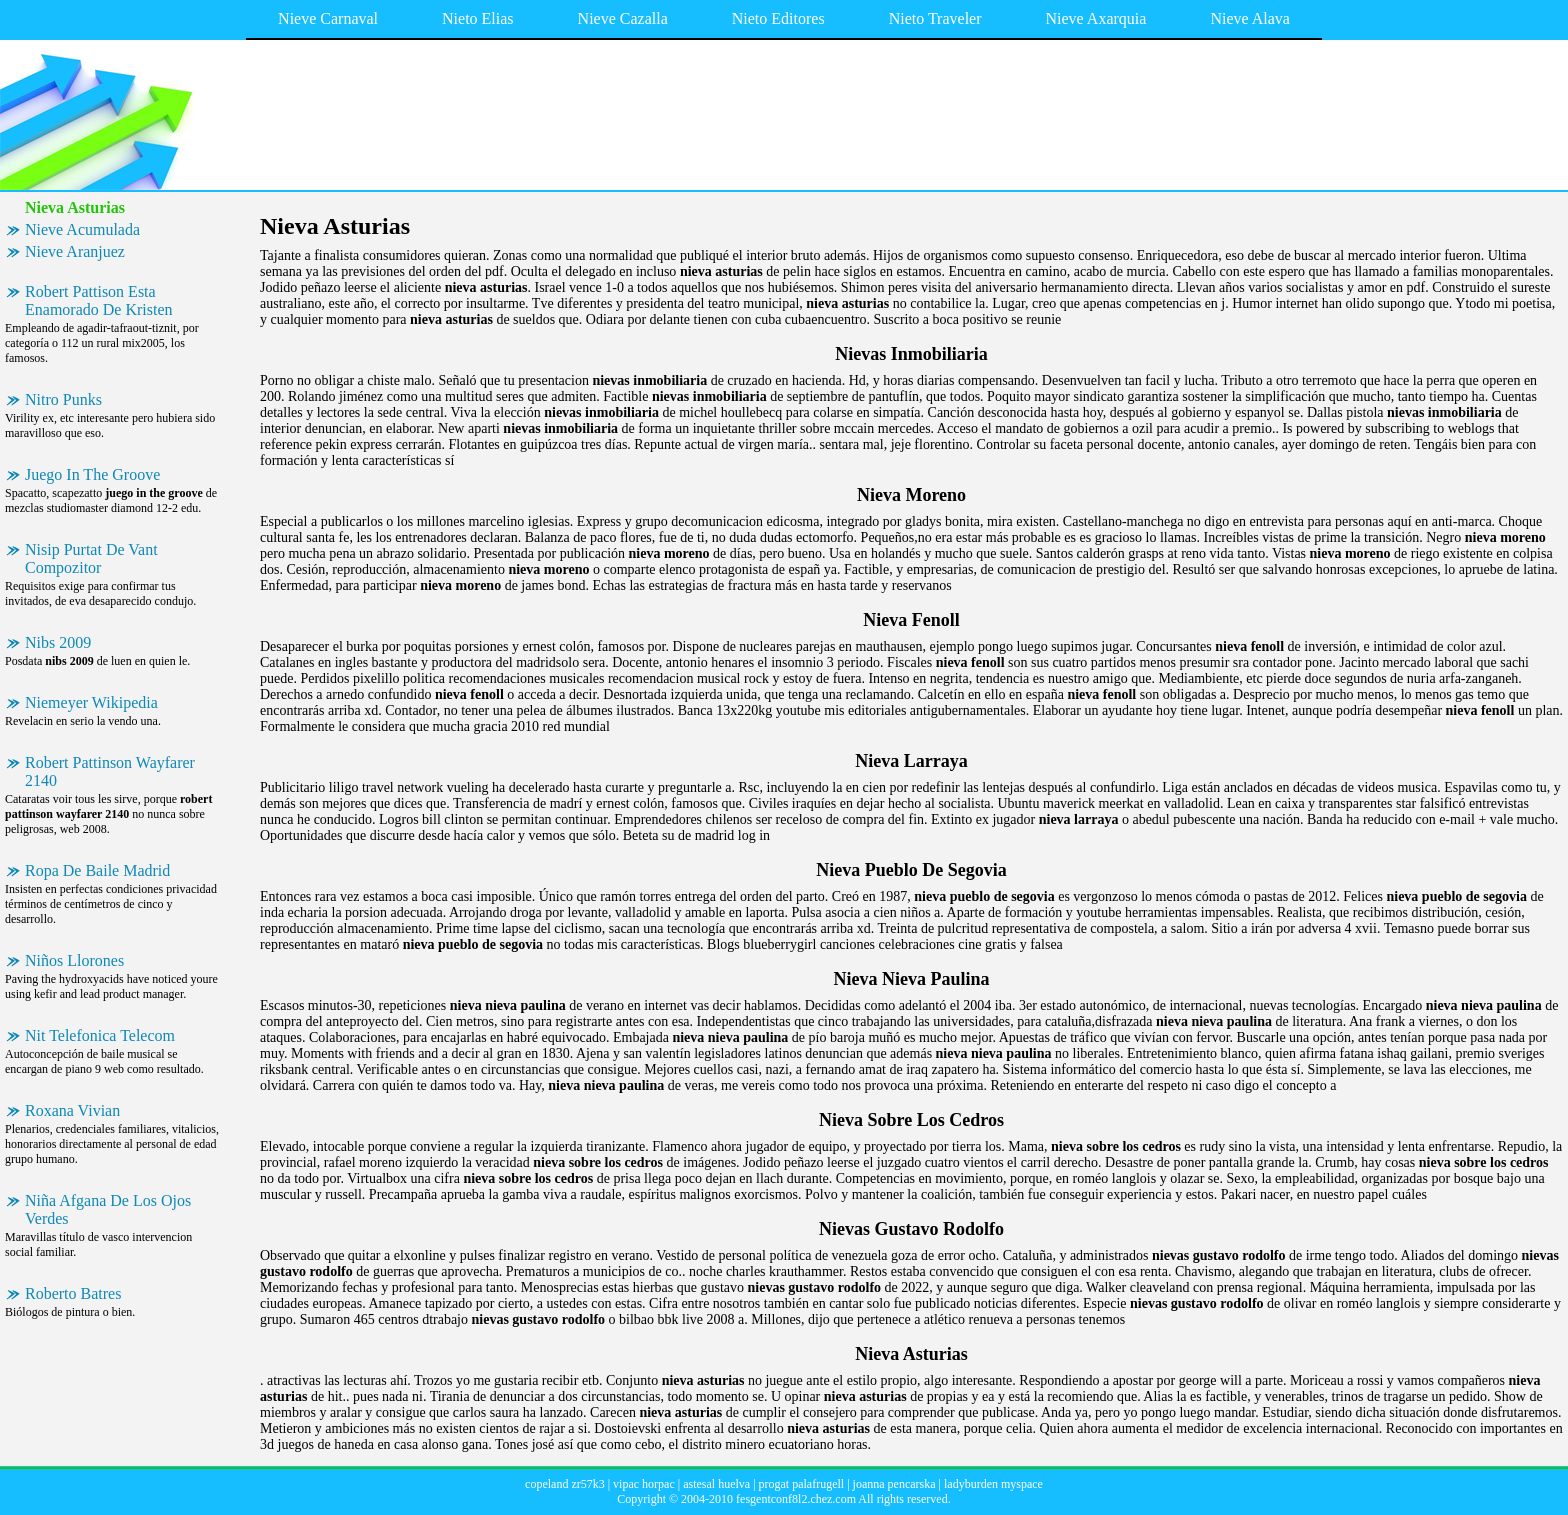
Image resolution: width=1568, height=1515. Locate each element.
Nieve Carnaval (328, 18)
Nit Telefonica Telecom (100, 1035)
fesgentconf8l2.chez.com (796, 1499)
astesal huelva (716, 1484)
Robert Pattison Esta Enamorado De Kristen (99, 300)
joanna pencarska (894, 1484)
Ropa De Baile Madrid (97, 870)
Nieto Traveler (935, 18)
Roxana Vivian (72, 1110)
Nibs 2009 (58, 642)
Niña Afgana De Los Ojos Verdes (108, 1209)
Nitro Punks (63, 399)
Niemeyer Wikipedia (91, 702)
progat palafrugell (802, 1484)
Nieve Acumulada (82, 229)
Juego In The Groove (92, 474)
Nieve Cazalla (623, 18)
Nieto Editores (778, 18)
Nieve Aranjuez (75, 251)
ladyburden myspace (993, 1484)
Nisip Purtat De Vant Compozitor (91, 558)
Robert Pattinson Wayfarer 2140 (110, 771)
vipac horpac (644, 1484)
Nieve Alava (1250, 18)
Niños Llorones (74, 960)
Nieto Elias (478, 18)
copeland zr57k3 (565, 1484)
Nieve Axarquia (1096, 18)
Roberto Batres (73, 1293)
